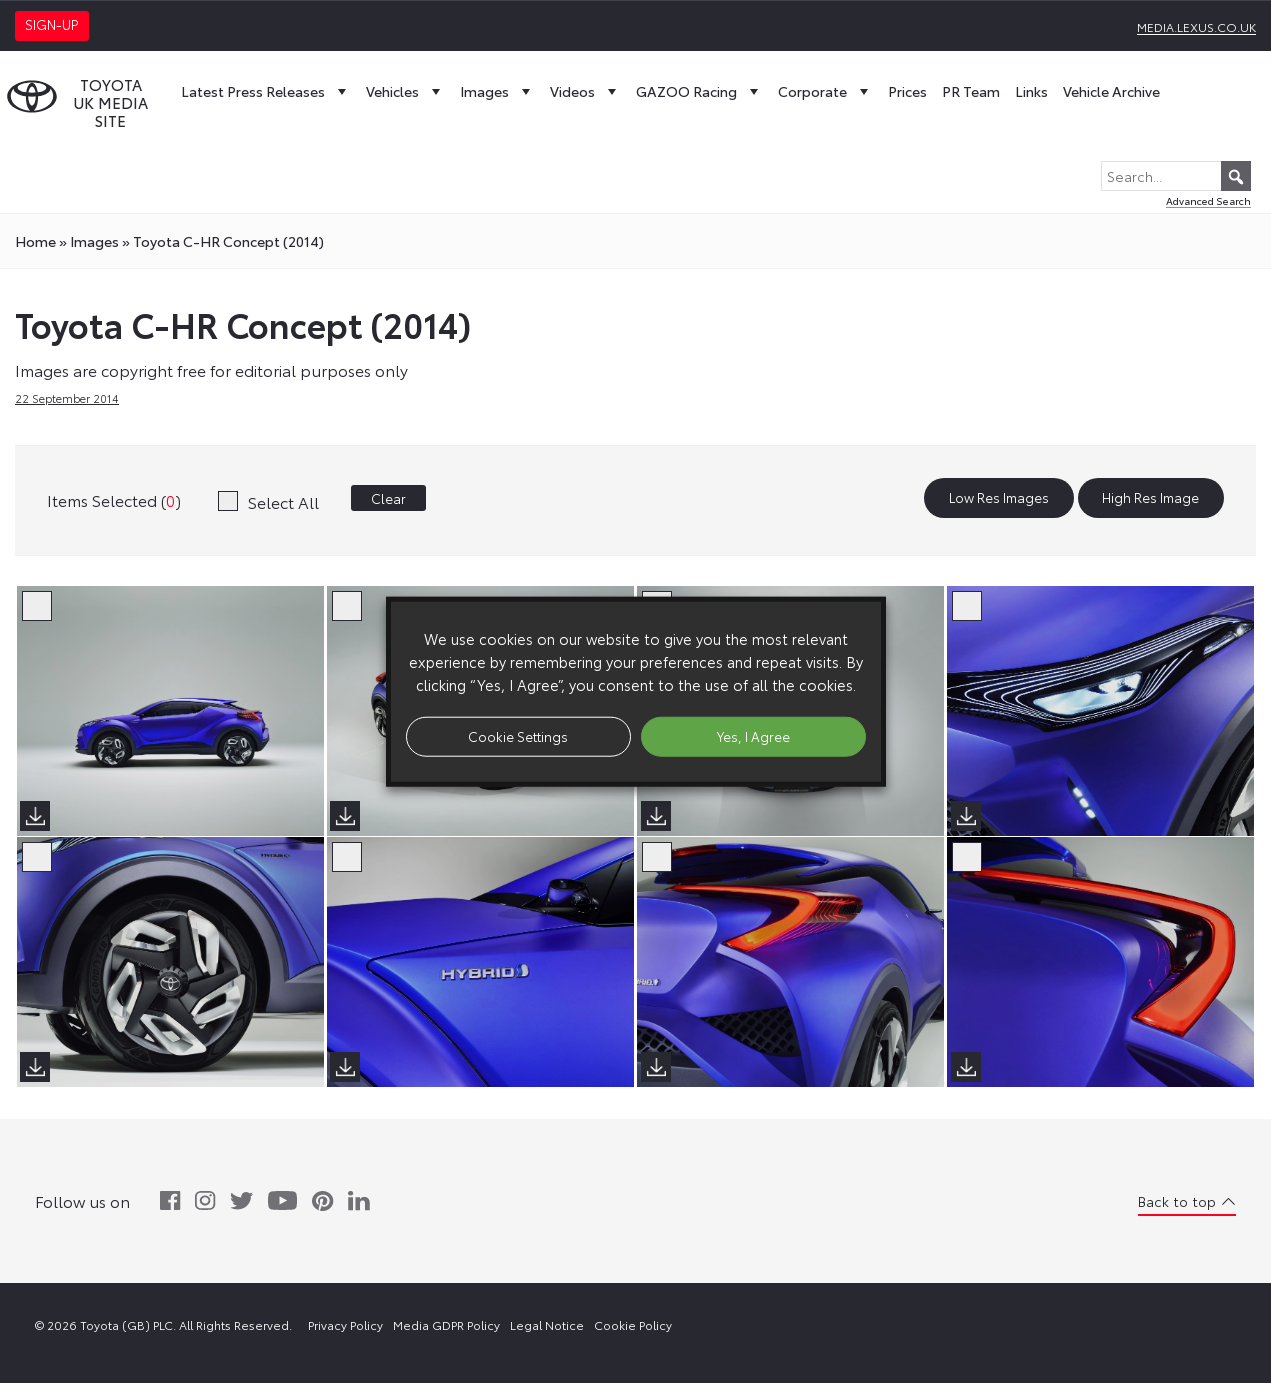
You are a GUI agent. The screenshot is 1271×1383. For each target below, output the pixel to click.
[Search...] (1176, 176)
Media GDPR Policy (446, 1324)
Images (497, 91)
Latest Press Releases (266, 91)
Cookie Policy (633, 1324)
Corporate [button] (825, 91)
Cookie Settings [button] (518, 736)
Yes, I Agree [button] (753, 736)
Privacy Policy (345, 1324)
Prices (907, 91)
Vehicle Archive (1111, 91)
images (94, 241)
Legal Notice (547, 1324)
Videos (585, 91)
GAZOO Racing (699, 91)
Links (1031, 91)
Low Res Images (999, 498)
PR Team (971, 91)
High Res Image (1150, 498)
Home (35, 241)
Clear (388, 498)
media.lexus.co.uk (1196, 26)
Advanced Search (1208, 200)
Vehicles (405, 91)
